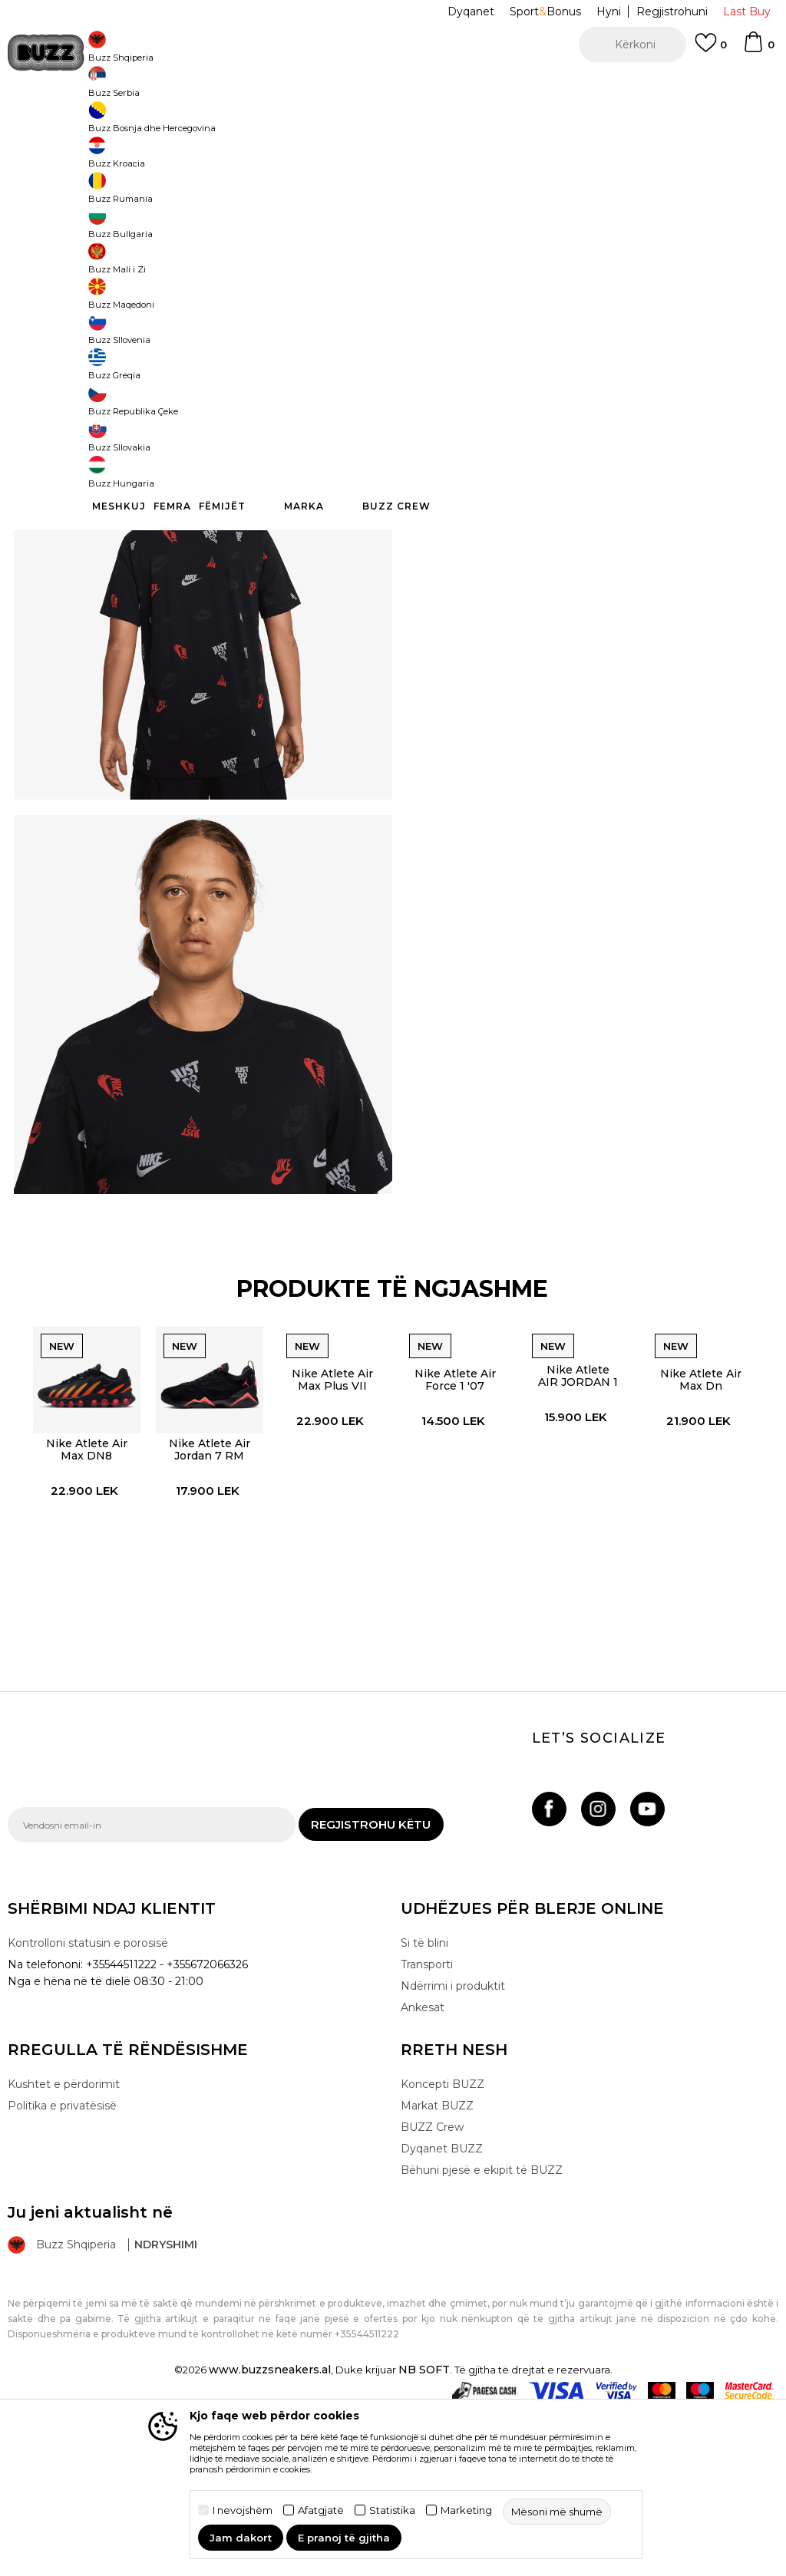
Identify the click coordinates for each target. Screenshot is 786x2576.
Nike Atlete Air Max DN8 (81, 1604)
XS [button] (652, 270)
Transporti (427, 2132)
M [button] (479, 270)
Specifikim (575, 414)
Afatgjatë (321, 2510)
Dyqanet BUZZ (442, 2317)
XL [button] (595, 270)
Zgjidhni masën (442, 244)
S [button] (536, 270)
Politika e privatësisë (62, 2274)
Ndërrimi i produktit (453, 2154)
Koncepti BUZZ (442, 2252)
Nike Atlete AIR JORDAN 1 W (579, 1529)
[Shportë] (758, 49)
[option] (393, 84)
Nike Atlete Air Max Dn (703, 1533)
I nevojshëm (242, 2510)
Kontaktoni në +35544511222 (305, 84)
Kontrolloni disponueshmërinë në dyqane (575, 464)
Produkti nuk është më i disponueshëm (578, 343)
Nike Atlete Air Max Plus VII (330, 1533)
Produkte (126, 123)
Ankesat (422, 2175)
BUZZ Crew (432, 2295)
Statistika (392, 2510)
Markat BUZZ (437, 2274)
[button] (632, 44)
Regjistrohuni (672, 11)
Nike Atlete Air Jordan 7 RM (205, 1604)
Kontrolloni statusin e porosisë (88, 2111)
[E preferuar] (711, 50)
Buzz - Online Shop (51, 123)
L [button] (421, 270)
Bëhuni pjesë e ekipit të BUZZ (482, 2338)
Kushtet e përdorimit (64, 2252)
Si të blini (424, 2111)
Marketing (466, 2510)
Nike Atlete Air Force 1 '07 (454, 1533)
